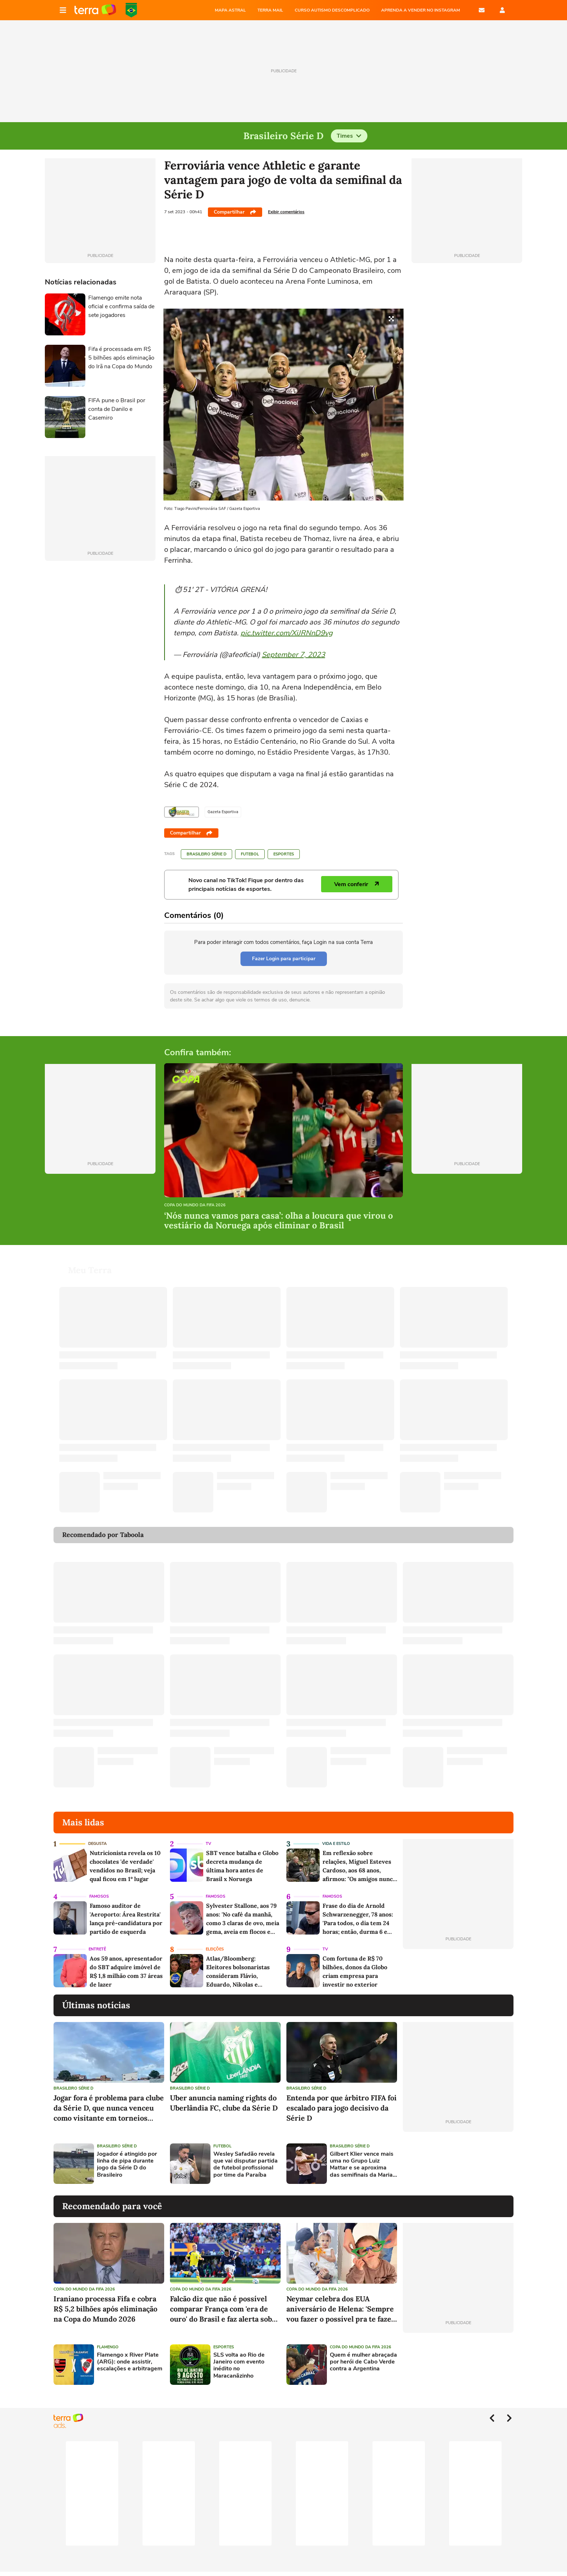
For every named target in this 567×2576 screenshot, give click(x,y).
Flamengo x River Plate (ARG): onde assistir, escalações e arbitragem (129, 2362)
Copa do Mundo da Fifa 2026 (195, 1205)
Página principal (95, 10)
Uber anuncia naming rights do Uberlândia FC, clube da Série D (224, 2102)
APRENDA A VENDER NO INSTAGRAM (420, 10)
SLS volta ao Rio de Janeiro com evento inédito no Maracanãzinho (239, 2365)
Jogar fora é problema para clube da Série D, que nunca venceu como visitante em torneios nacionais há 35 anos (109, 2108)
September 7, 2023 (293, 655)
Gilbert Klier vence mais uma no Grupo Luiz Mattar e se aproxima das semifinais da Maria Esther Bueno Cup (361, 2164)
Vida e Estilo (336, 1843)
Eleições (215, 1949)
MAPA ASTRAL (230, 10)
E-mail (482, 10)
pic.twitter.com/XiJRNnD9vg (286, 633)
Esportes (283, 854)
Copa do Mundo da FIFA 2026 (131, 10)
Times (349, 136)
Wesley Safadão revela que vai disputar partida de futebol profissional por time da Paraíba (245, 2164)
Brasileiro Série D (206, 854)
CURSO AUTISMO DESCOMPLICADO (332, 10)
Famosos (99, 1896)
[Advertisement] (458, 2163)
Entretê (97, 1949)
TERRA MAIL (270, 10)
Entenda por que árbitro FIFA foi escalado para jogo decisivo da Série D (341, 2107)
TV (208, 1843)
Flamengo (108, 2347)
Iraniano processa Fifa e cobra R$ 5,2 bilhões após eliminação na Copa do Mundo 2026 (105, 2308)
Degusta (97, 1843)
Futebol (250, 854)
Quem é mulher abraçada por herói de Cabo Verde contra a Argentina (363, 2362)
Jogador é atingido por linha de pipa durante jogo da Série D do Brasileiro (127, 2164)
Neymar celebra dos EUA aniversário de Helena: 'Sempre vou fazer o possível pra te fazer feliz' (340, 2309)
